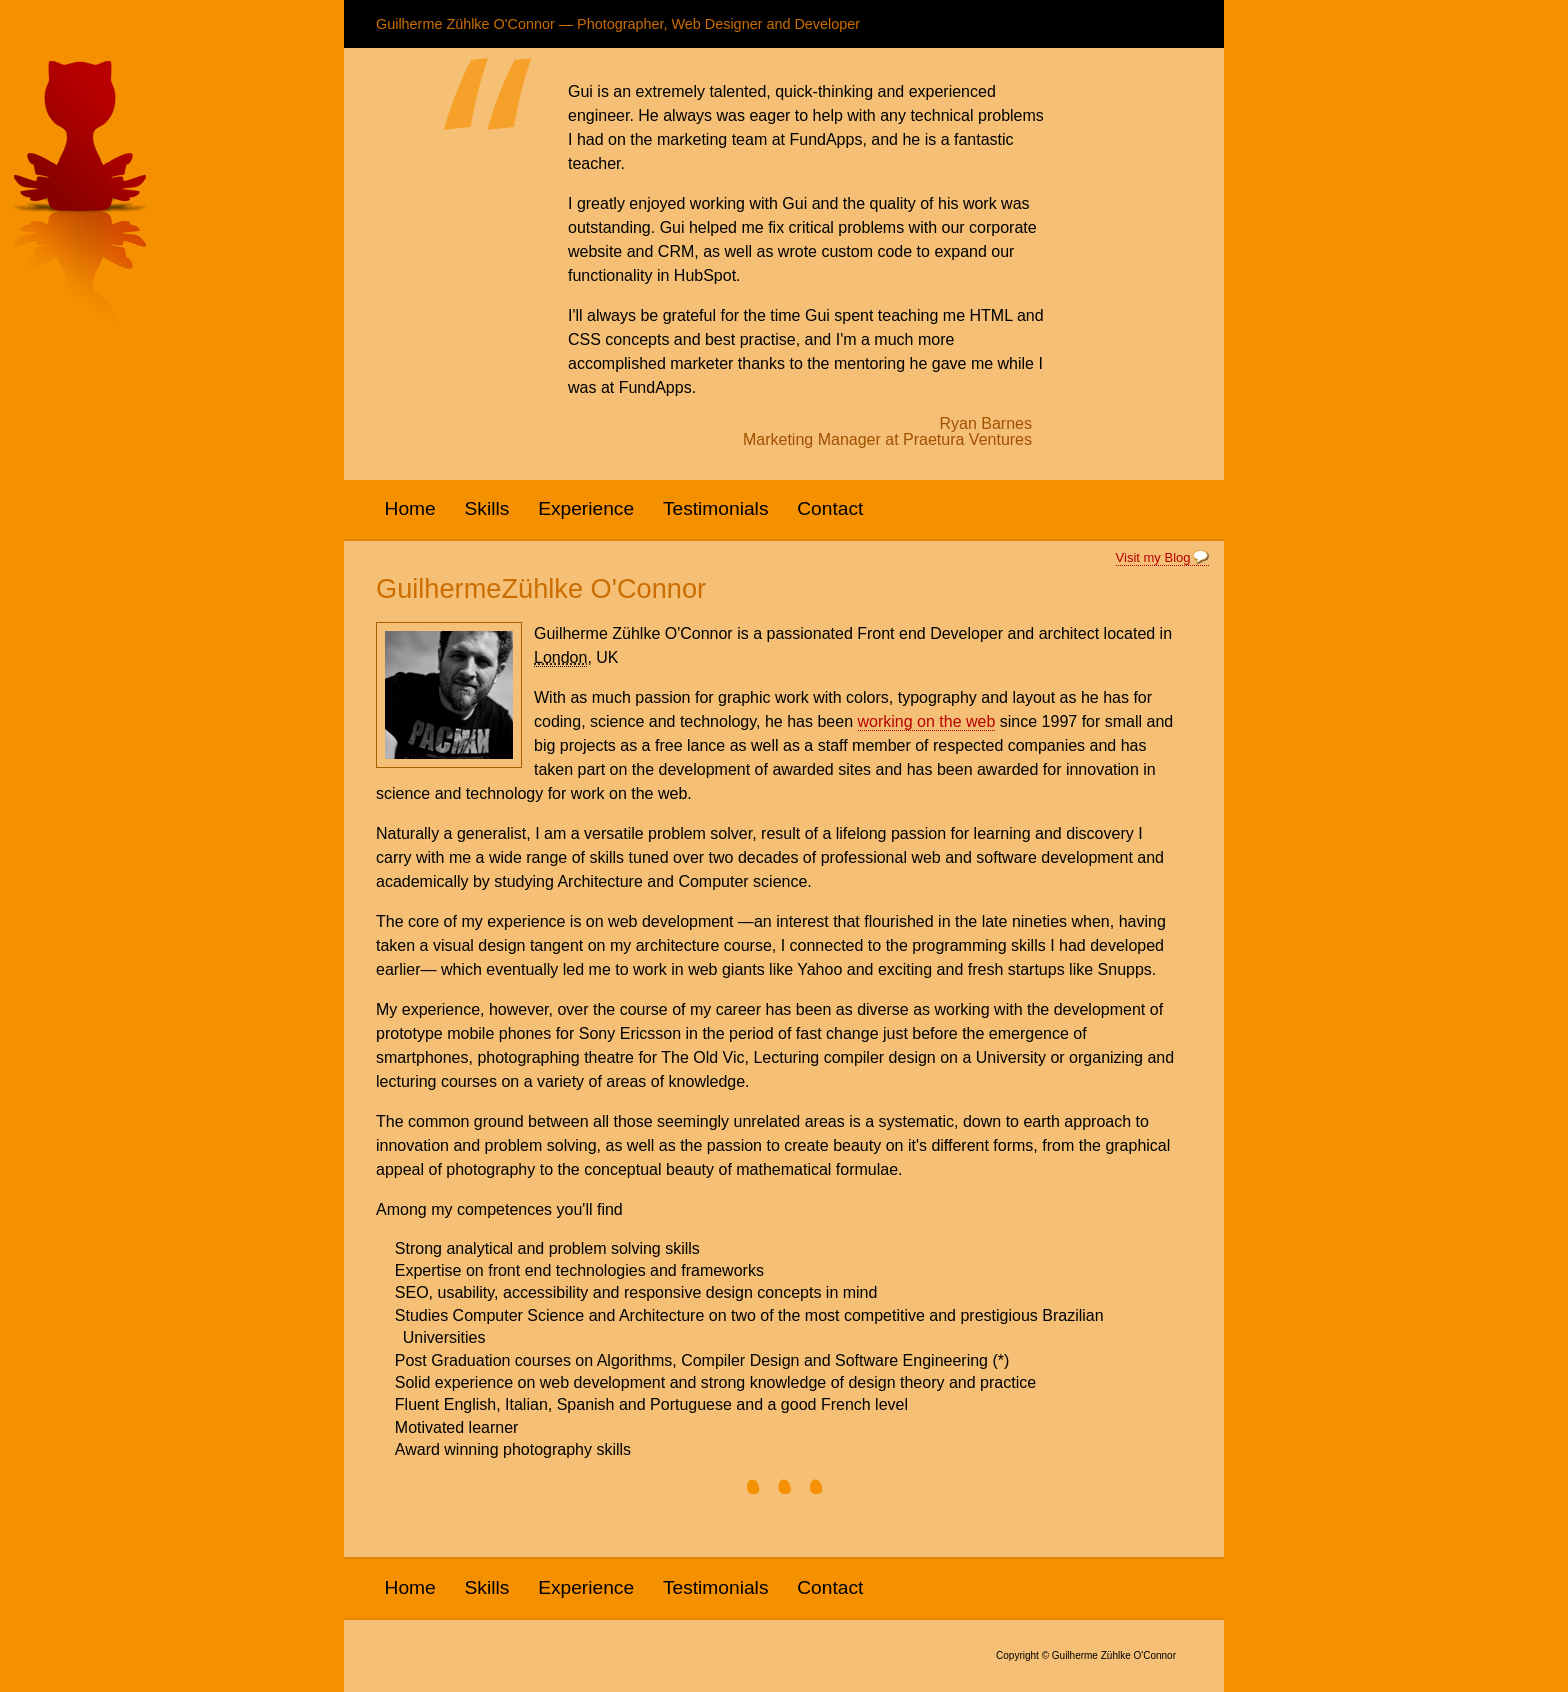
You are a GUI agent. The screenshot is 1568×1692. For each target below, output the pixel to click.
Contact (830, 508)
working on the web (927, 721)
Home (410, 508)
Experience (586, 508)
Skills (487, 508)
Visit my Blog (1153, 557)
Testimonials (716, 508)
